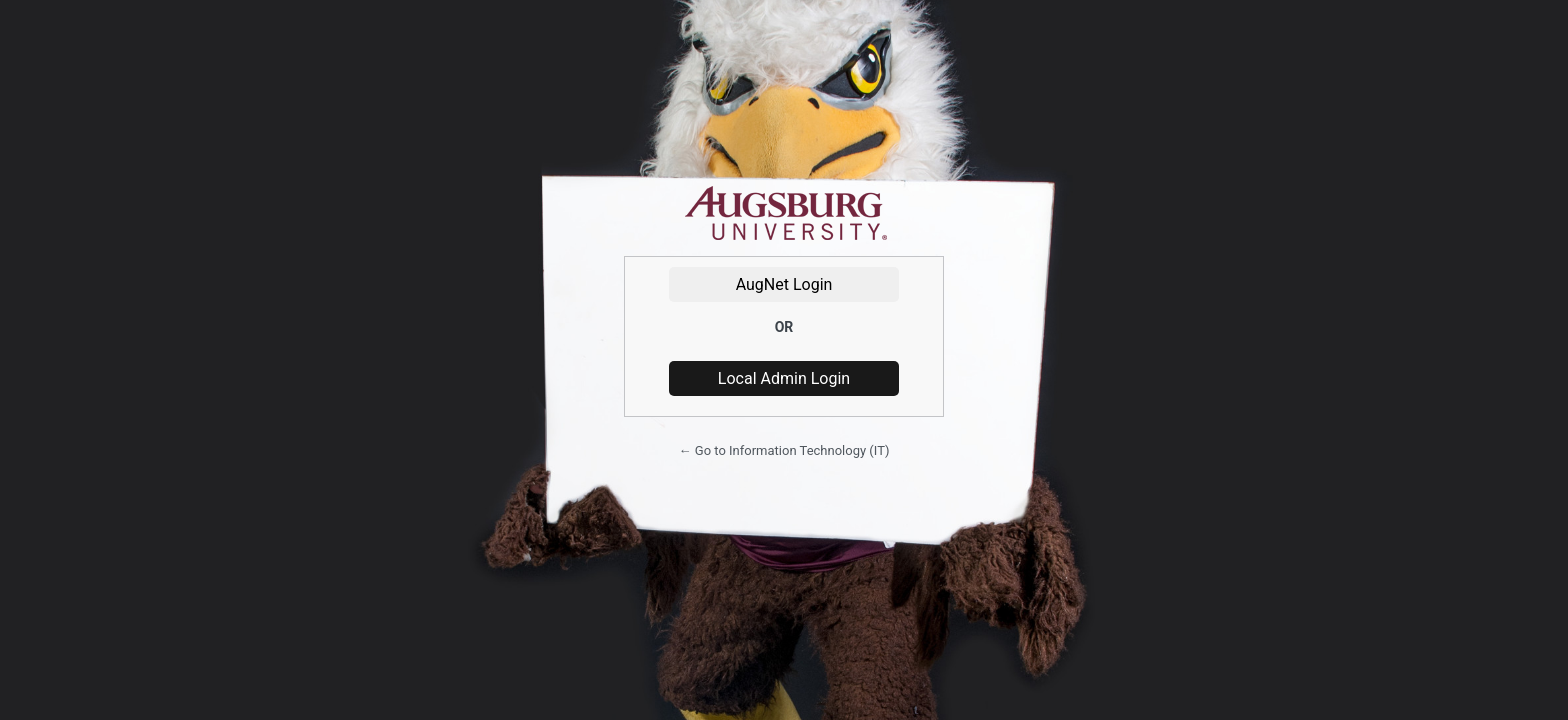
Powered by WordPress (784, 214)
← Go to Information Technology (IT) (784, 450)
